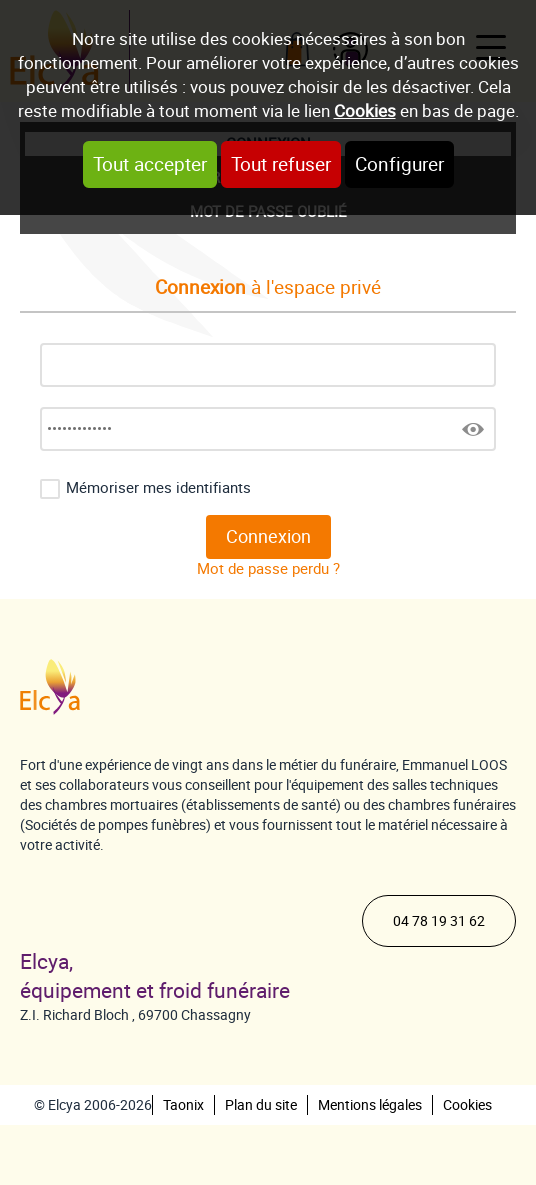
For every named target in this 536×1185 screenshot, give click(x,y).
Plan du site (261, 1105)
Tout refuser (281, 164)
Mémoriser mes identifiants (158, 488)
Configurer (399, 164)
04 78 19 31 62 (439, 921)
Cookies (365, 111)
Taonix (183, 1105)
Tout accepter (150, 164)
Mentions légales (370, 1105)
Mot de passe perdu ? (268, 569)
